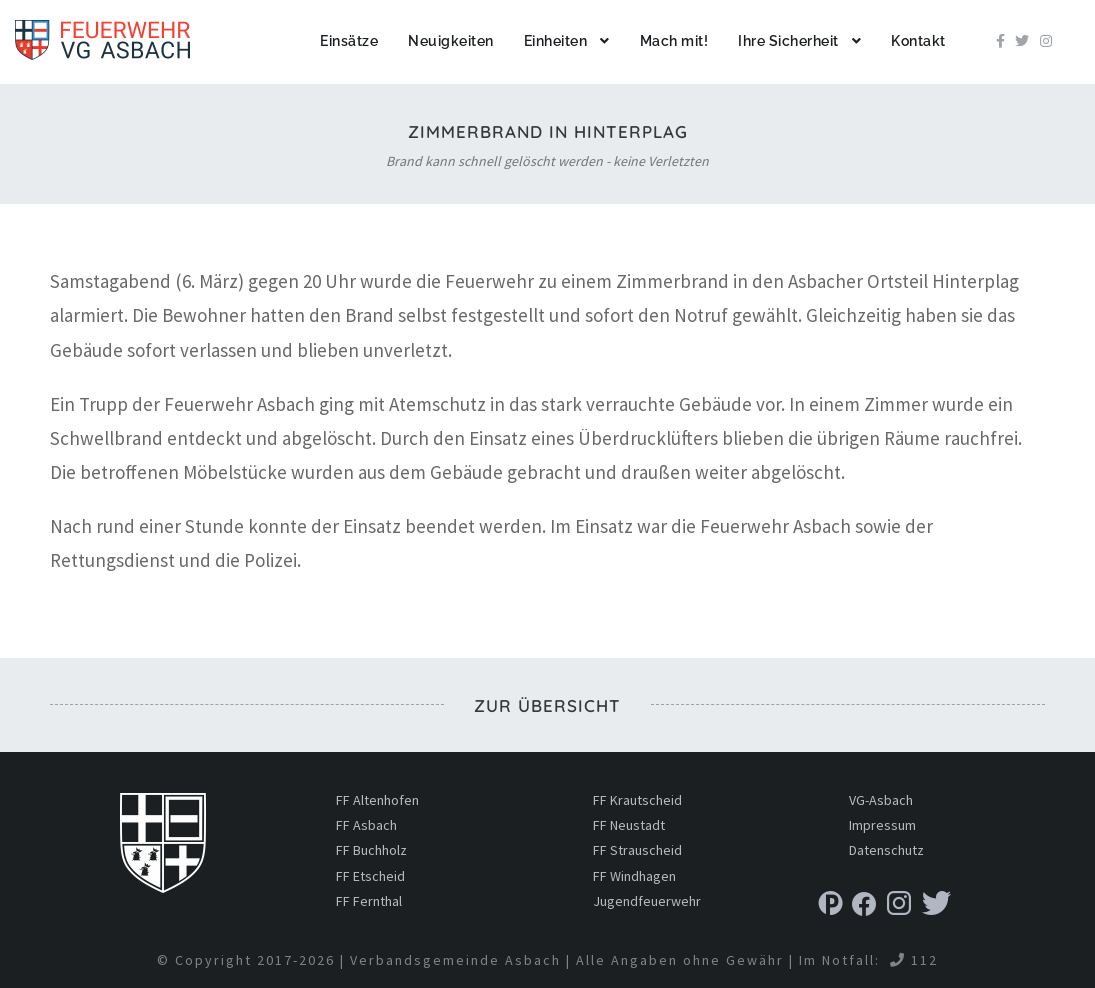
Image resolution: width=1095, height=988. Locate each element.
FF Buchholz (371, 850)
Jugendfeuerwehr (647, 901)
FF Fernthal (369, 901)
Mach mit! (674, 41)
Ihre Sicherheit (788, 41)
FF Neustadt (629, 825)
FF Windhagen (634, 876)
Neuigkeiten (451, 41)
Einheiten (556, 41)
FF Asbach (366, 825)
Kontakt (918, 41)
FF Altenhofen (377, 800)
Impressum (882, 825)
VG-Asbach (881, 800)
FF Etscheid (370, 876)
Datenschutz (886, 850)
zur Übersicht (547, 705)
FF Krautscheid (637, 800)
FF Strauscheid (637, 850)
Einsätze (349, 41)
